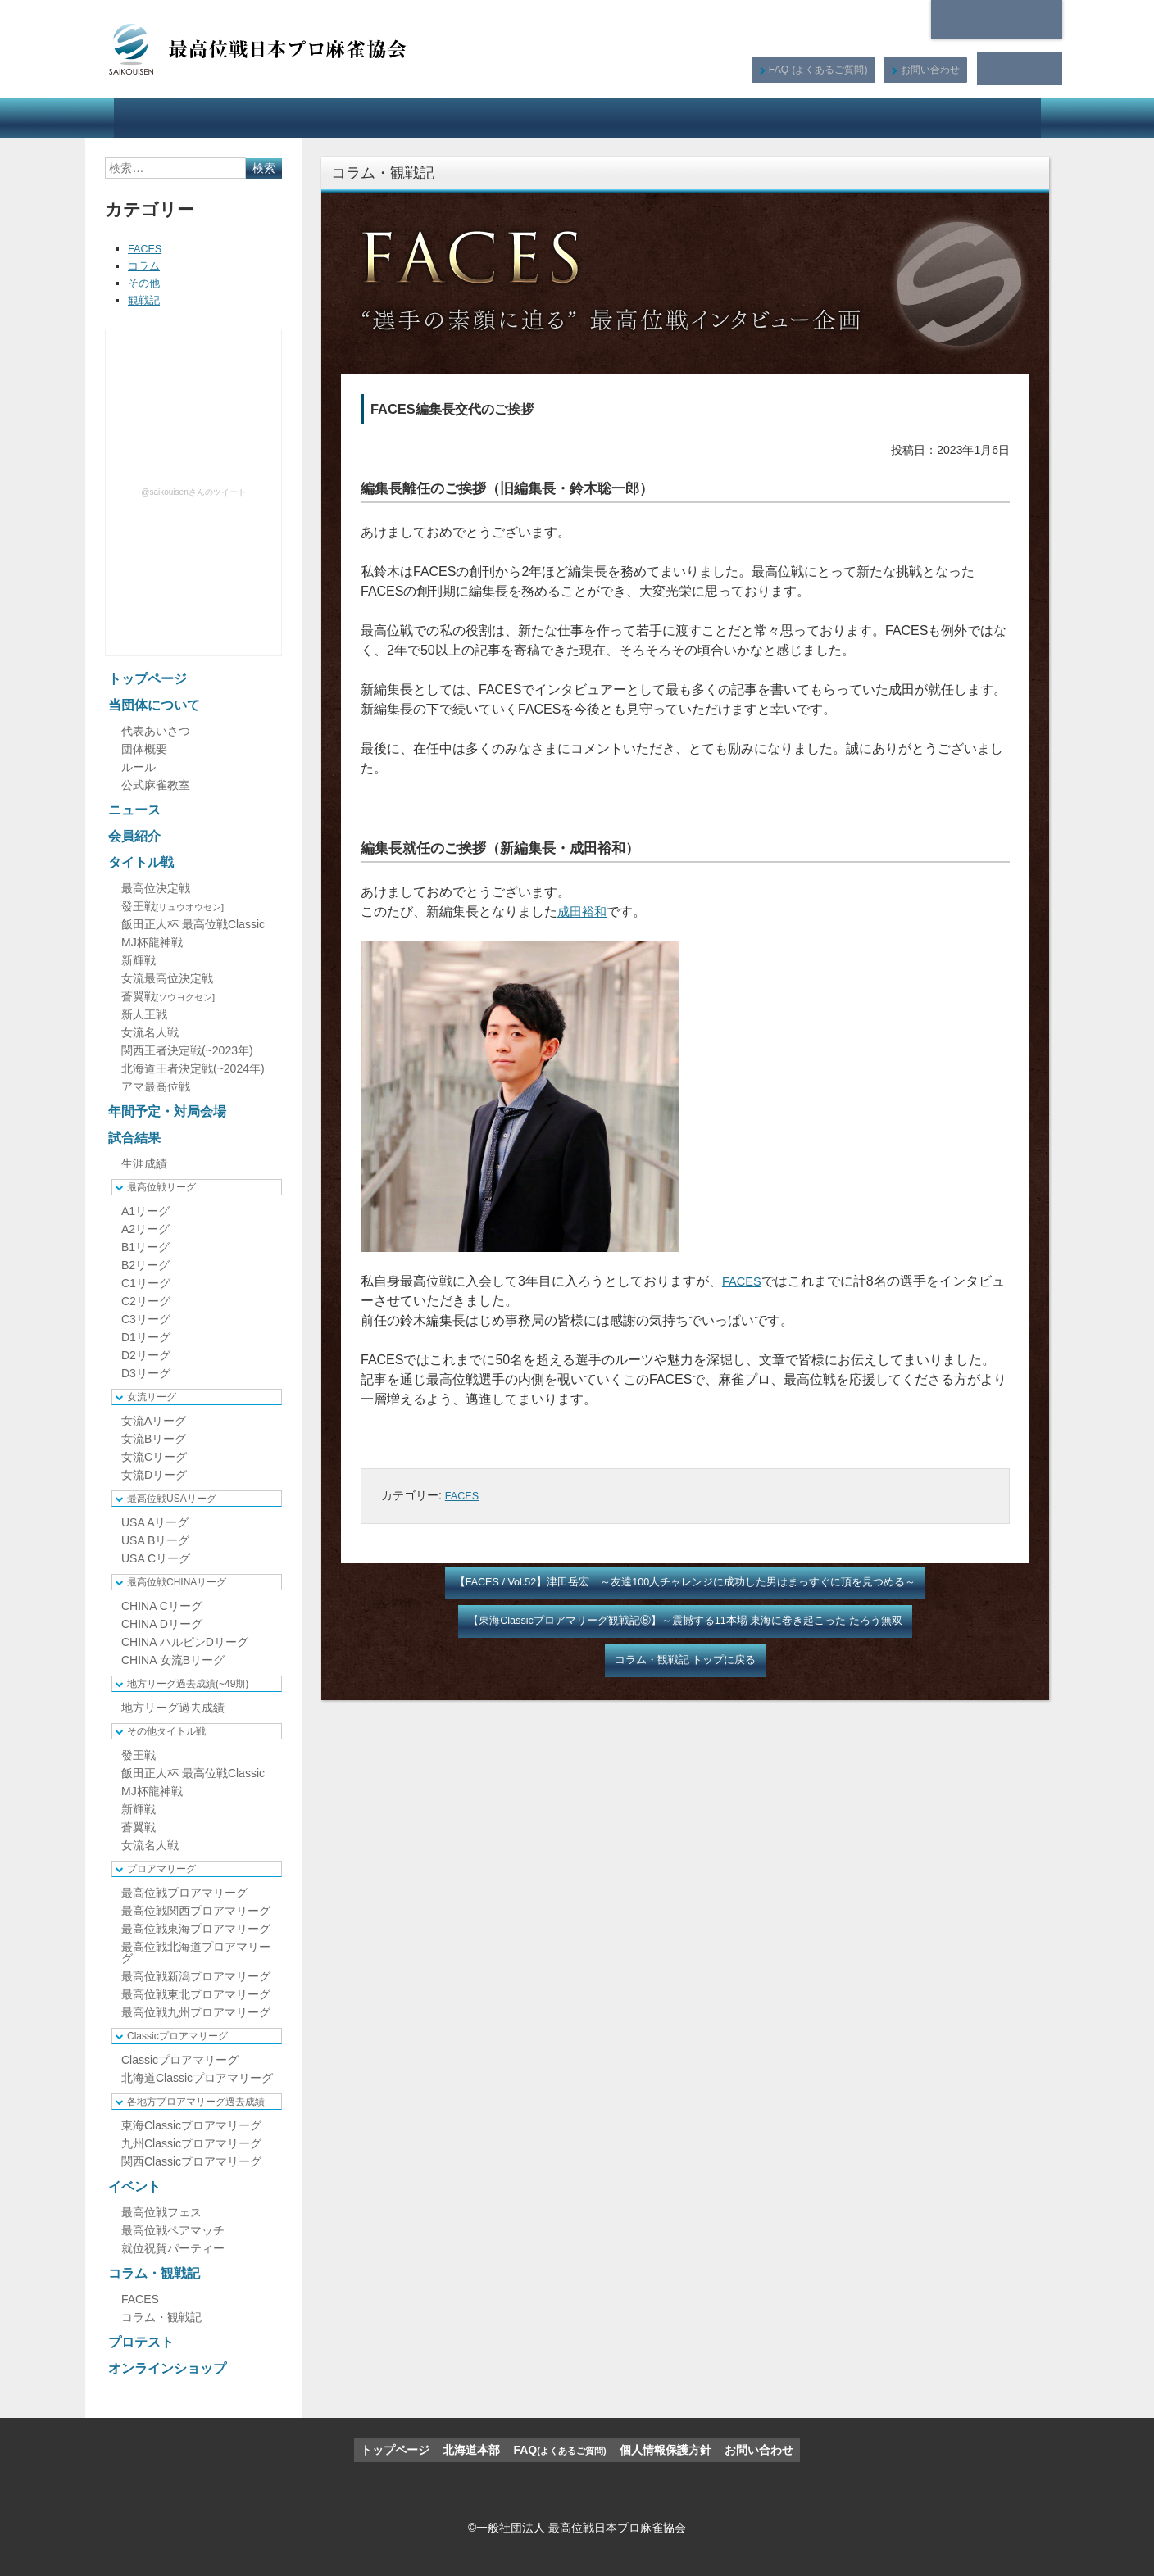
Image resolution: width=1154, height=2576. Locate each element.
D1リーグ (145, 1337)
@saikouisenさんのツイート (193, 492)
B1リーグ (145, 1247)
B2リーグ (145, 1265)
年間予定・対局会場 (523, 118)
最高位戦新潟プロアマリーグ (195, 1976)
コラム (145, 265)
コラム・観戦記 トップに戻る (685, 1664)
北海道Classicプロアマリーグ (197, 2077)
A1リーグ (145, 1211)
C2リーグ (145, 1301)
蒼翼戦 (168, 996)
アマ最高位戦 (155, 1086)
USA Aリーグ (155, 1522)
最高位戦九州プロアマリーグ (195, 2012)
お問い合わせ (929, 69)
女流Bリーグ (153, 1438)
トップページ (147, 679)
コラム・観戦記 (785, 118)
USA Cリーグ (155, 1558)
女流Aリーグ (153, 1420)
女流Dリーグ (154, 1474)
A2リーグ (145, 1229)
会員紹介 (342, 118)
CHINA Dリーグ (161, 1623)
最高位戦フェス (161, 2212)
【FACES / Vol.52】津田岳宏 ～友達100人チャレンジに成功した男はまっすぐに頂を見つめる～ (685, 1583)
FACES (743, 1281)
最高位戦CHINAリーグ (176, 1582)
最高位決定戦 (155, 888)
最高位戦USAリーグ (171, 1498)
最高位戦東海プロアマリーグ (195, 1928)
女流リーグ (151, 1397)
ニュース (268, 118)
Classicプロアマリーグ (177, 2036)
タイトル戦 (421, 118)
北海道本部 (996, 19)
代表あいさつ (155, 730)
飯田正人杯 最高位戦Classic (193, 924)
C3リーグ (145, 1319)
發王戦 (172, 906)
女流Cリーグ (154, 1456)
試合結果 (623, 118)
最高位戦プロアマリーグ (184, 1892)
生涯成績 (144, 1163)
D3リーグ (145, 1373)
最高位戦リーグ (161, 1187)
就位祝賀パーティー (173, 2248)
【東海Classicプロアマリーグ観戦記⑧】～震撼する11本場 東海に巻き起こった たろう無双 (685, 1623)
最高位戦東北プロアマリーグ (195, 1994)
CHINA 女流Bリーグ (173, 1660)
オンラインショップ (982, 118)
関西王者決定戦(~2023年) (187, 1050)
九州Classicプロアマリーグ (191, 2143)
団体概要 (144, 748)
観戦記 (145, 299)
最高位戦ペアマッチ (173, 2230)
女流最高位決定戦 (167, 978)
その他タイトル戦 (166, 1731)
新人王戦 (144, 1014)
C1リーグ (145, 1283)
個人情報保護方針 (665, 2449)
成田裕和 (583, 911)
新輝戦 (138, 960)
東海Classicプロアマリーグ (191, 2125)
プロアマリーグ (161, 1869)
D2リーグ (145, 1355)
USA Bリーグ (155, 1540)
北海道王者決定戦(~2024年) (193, 1068)
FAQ (815, 69)
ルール (138, 766)
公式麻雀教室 (155, 784)
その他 (145, 282)
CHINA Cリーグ (161, 1605)
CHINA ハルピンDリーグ (184, 1642)
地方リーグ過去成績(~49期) (187, 1684)
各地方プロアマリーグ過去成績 (196, 2102)
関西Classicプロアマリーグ (191, 2161)
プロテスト (880, 118)
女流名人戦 (150, 1032)
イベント (697, 118)
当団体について (173, 118)
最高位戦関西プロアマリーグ (195, 1910)
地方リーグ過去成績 (173, 1707)
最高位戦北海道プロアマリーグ (195, 1952)
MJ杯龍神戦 (152, 942)
